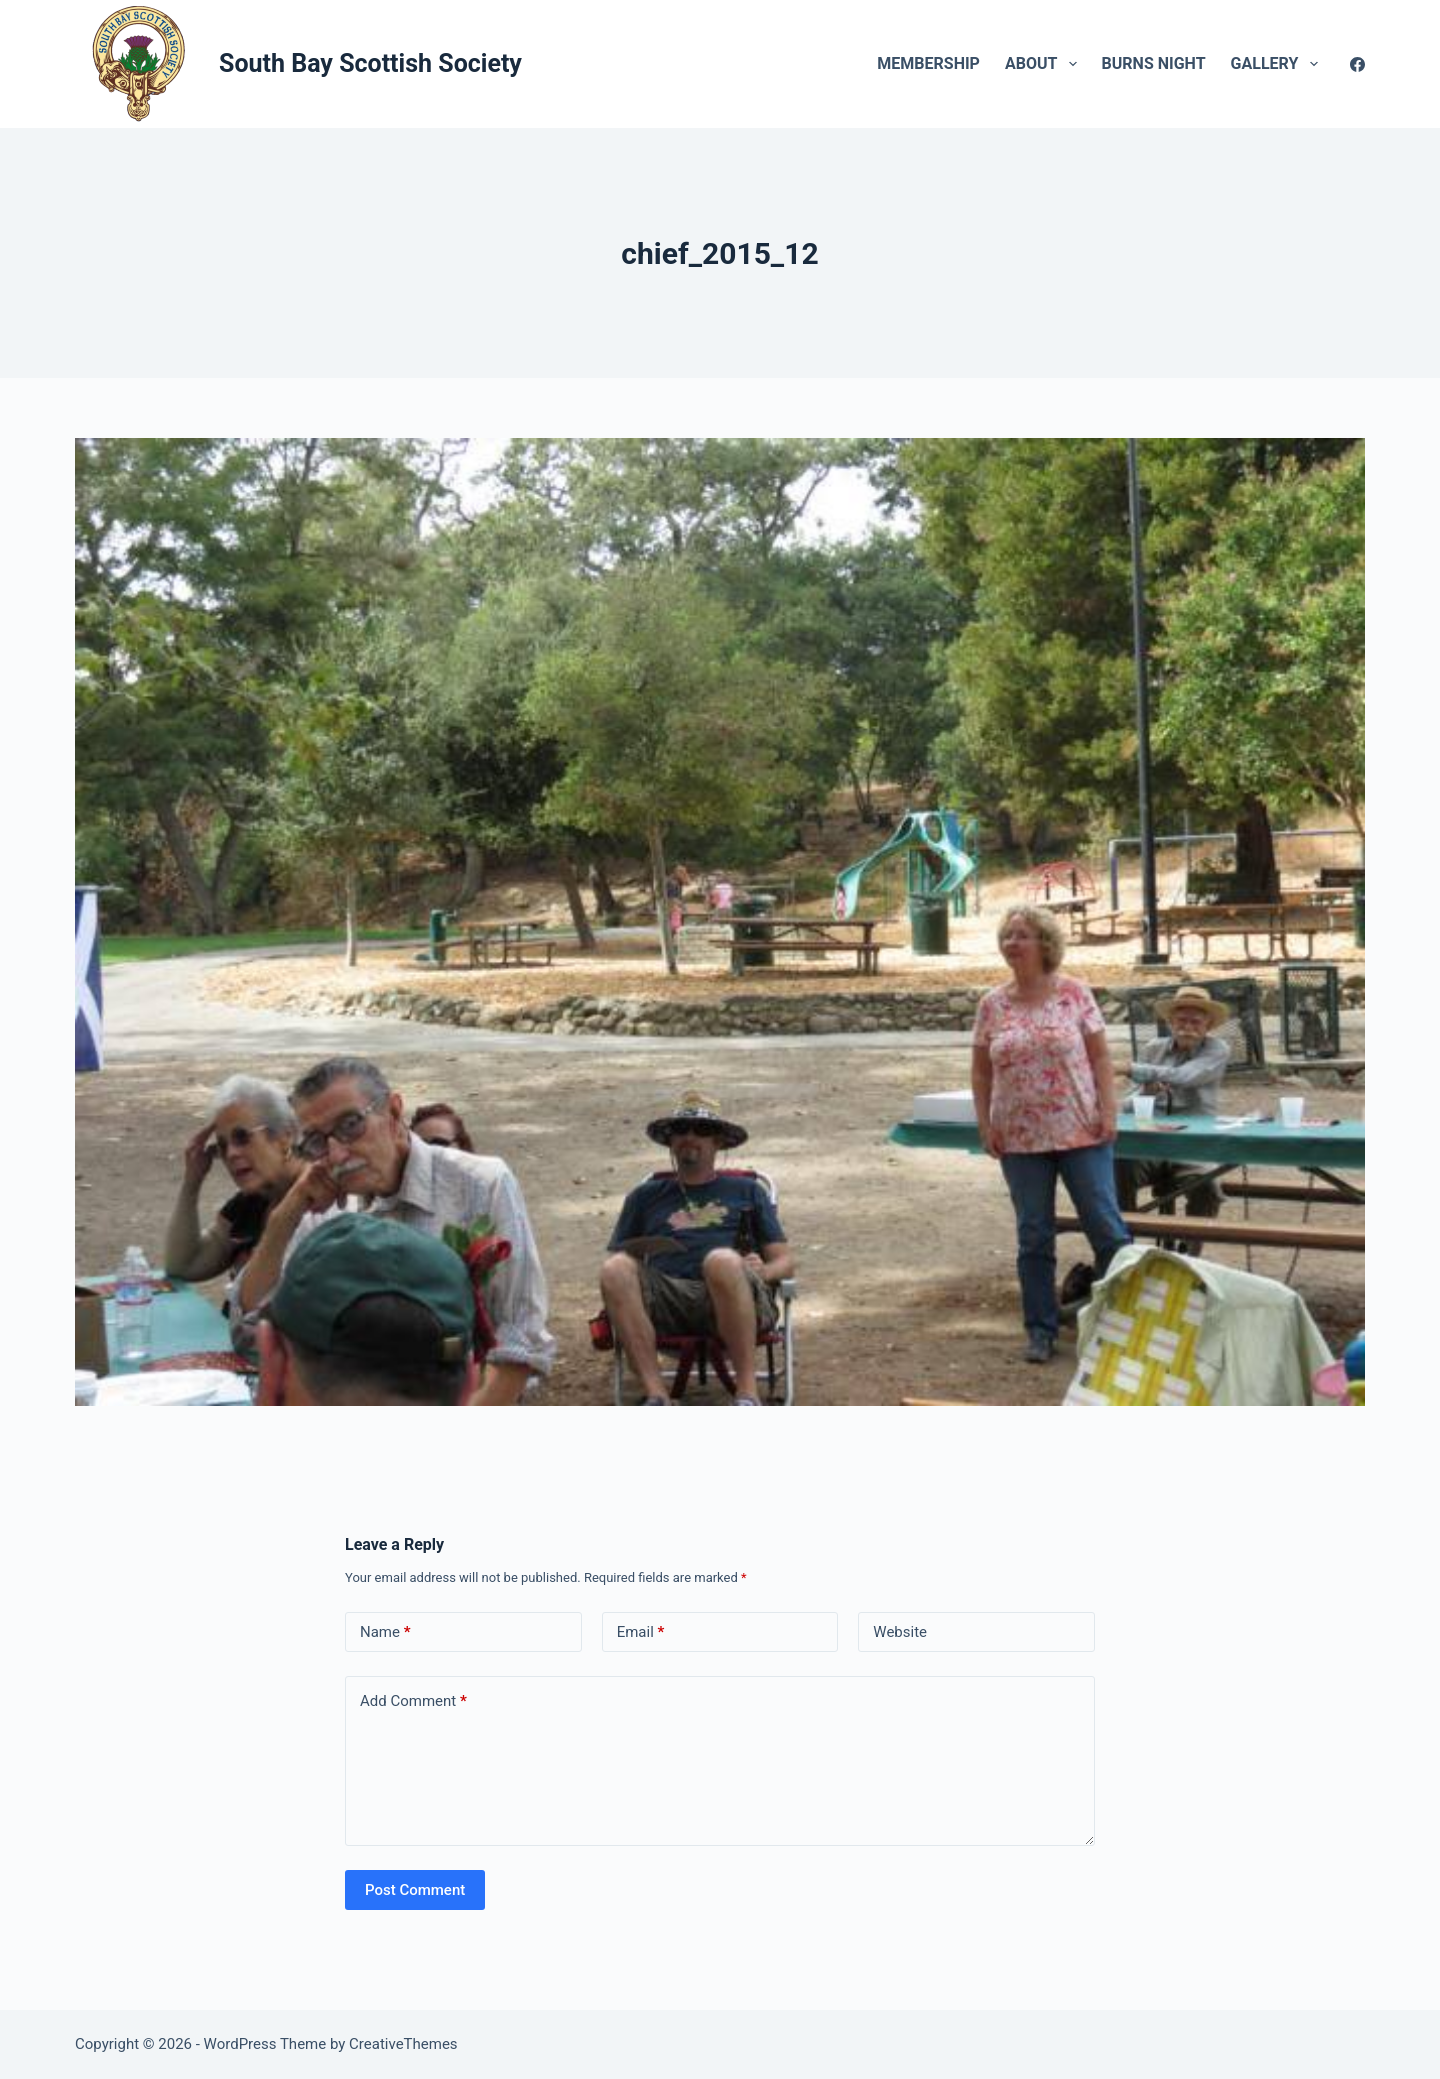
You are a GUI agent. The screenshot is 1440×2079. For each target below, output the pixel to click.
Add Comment (413, 1701)
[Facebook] (1357, 64)
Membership (928, 63)
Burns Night (1154, 63)
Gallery (1278, 64)
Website (900, 1632)
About (1045, 64)
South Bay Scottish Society (370, 63)
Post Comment (415, 1890)
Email (641, 1632)
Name (385, 1632)
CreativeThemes (403, 2044)
